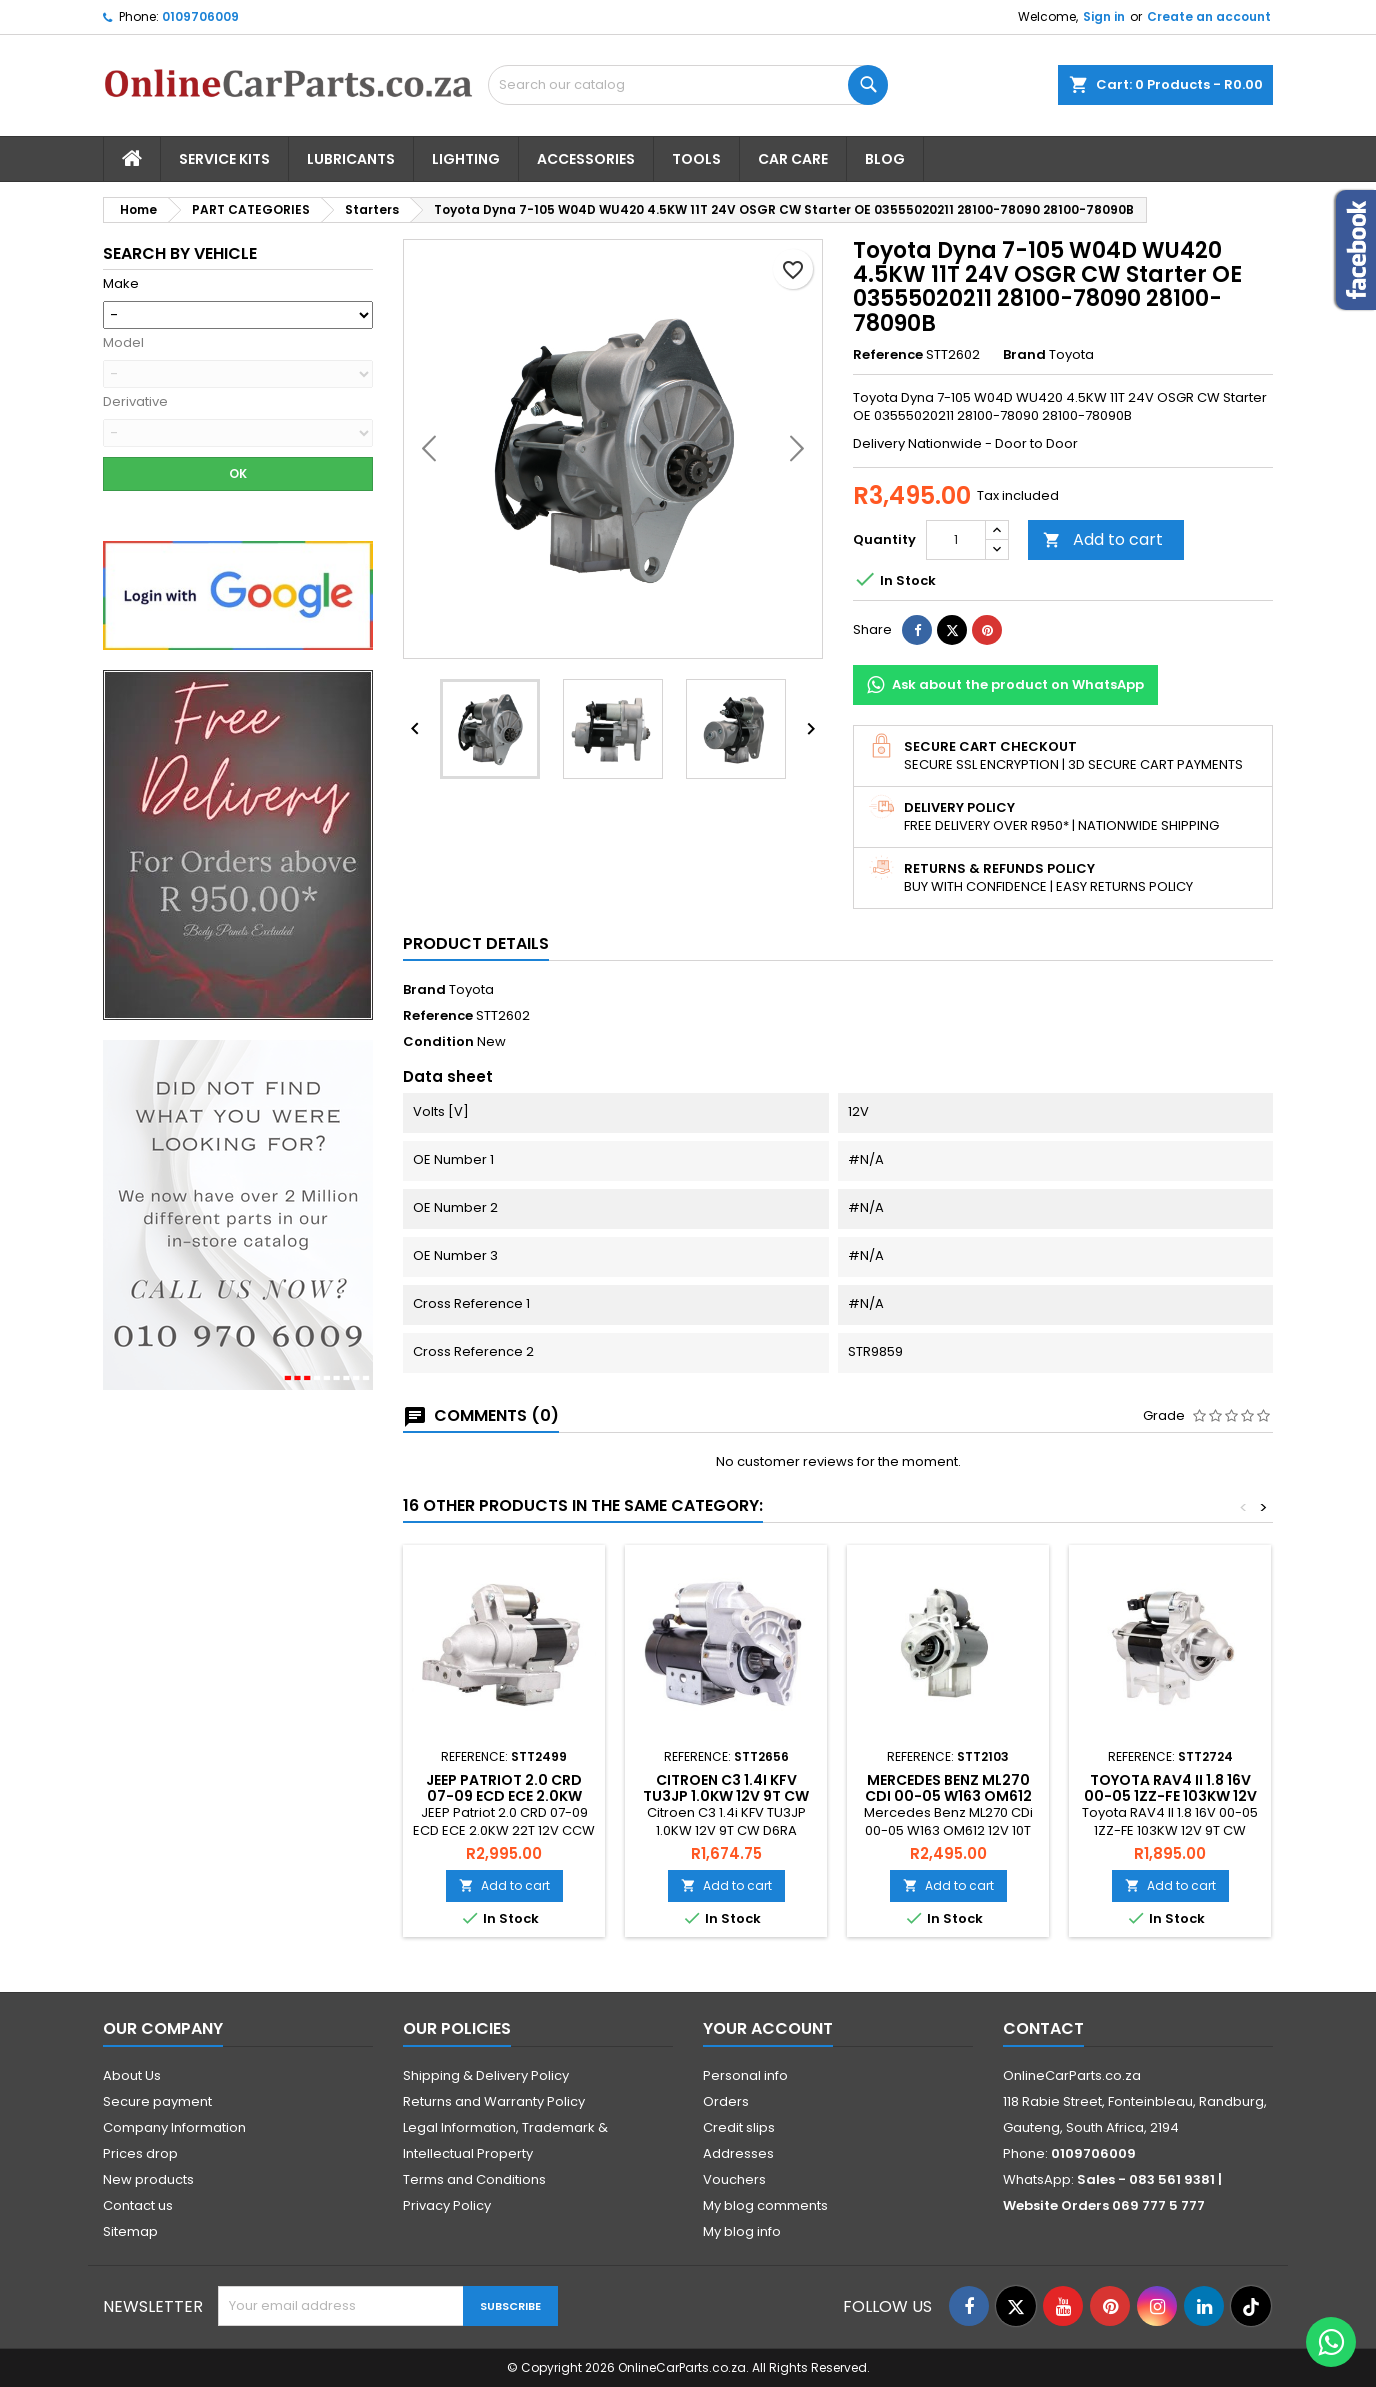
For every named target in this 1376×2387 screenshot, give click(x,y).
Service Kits (224, 159)
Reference (888, 355)
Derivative (135, 402)
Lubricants (351, 159)
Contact (1043, 2028)
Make (121, 284)
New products (148, 2179)
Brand (1024, 355)
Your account (768, 2028)
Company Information (174, 2127)
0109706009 (200, 16)
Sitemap (130, 2231)
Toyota (471, 989)
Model (123, 343)
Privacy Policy (447, 2205)
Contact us (138, 2205)
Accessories (586, 159)
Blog (885, 159)
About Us (132, 2075)
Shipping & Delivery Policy (486, 2075)
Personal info (745, 2075)
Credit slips (739, 2127)
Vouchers (734, 2179)
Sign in (1104, 16)
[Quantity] (956, 540)
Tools (696, 159)
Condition (438, 1042)
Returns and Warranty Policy (494, 2101)
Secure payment (157, 2101)
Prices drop (140, 2153)
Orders (726, 2101)
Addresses (738, 2153)
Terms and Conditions (474, 2179)
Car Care (793, 159)
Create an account (1209, 16)
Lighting (466, 159)
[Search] (688, 85)
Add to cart (1103, 539)
